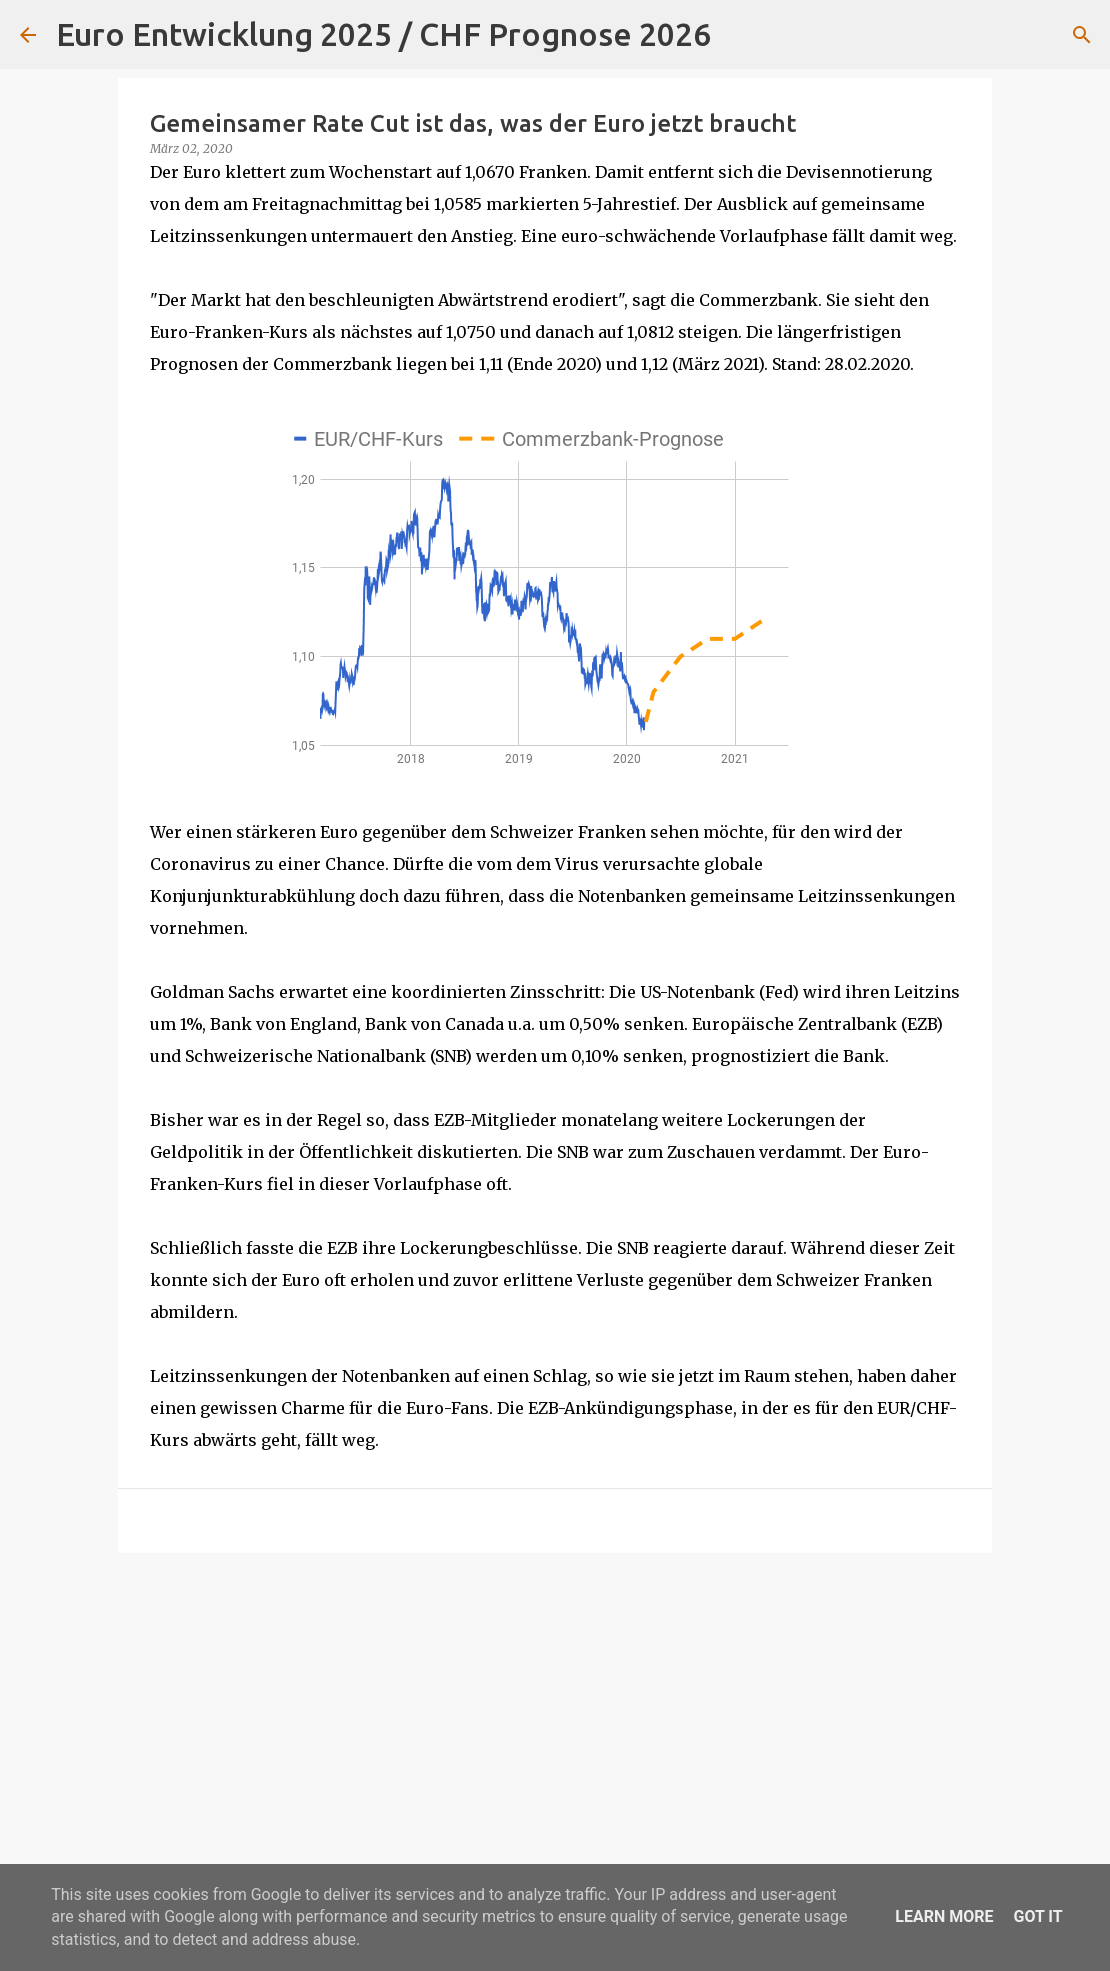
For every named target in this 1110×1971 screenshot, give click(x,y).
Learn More (944, 1916)
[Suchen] (739, 35)
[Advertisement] (555, 1723)
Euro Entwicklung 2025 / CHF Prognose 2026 (383, 34)
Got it (1037, 1916)
